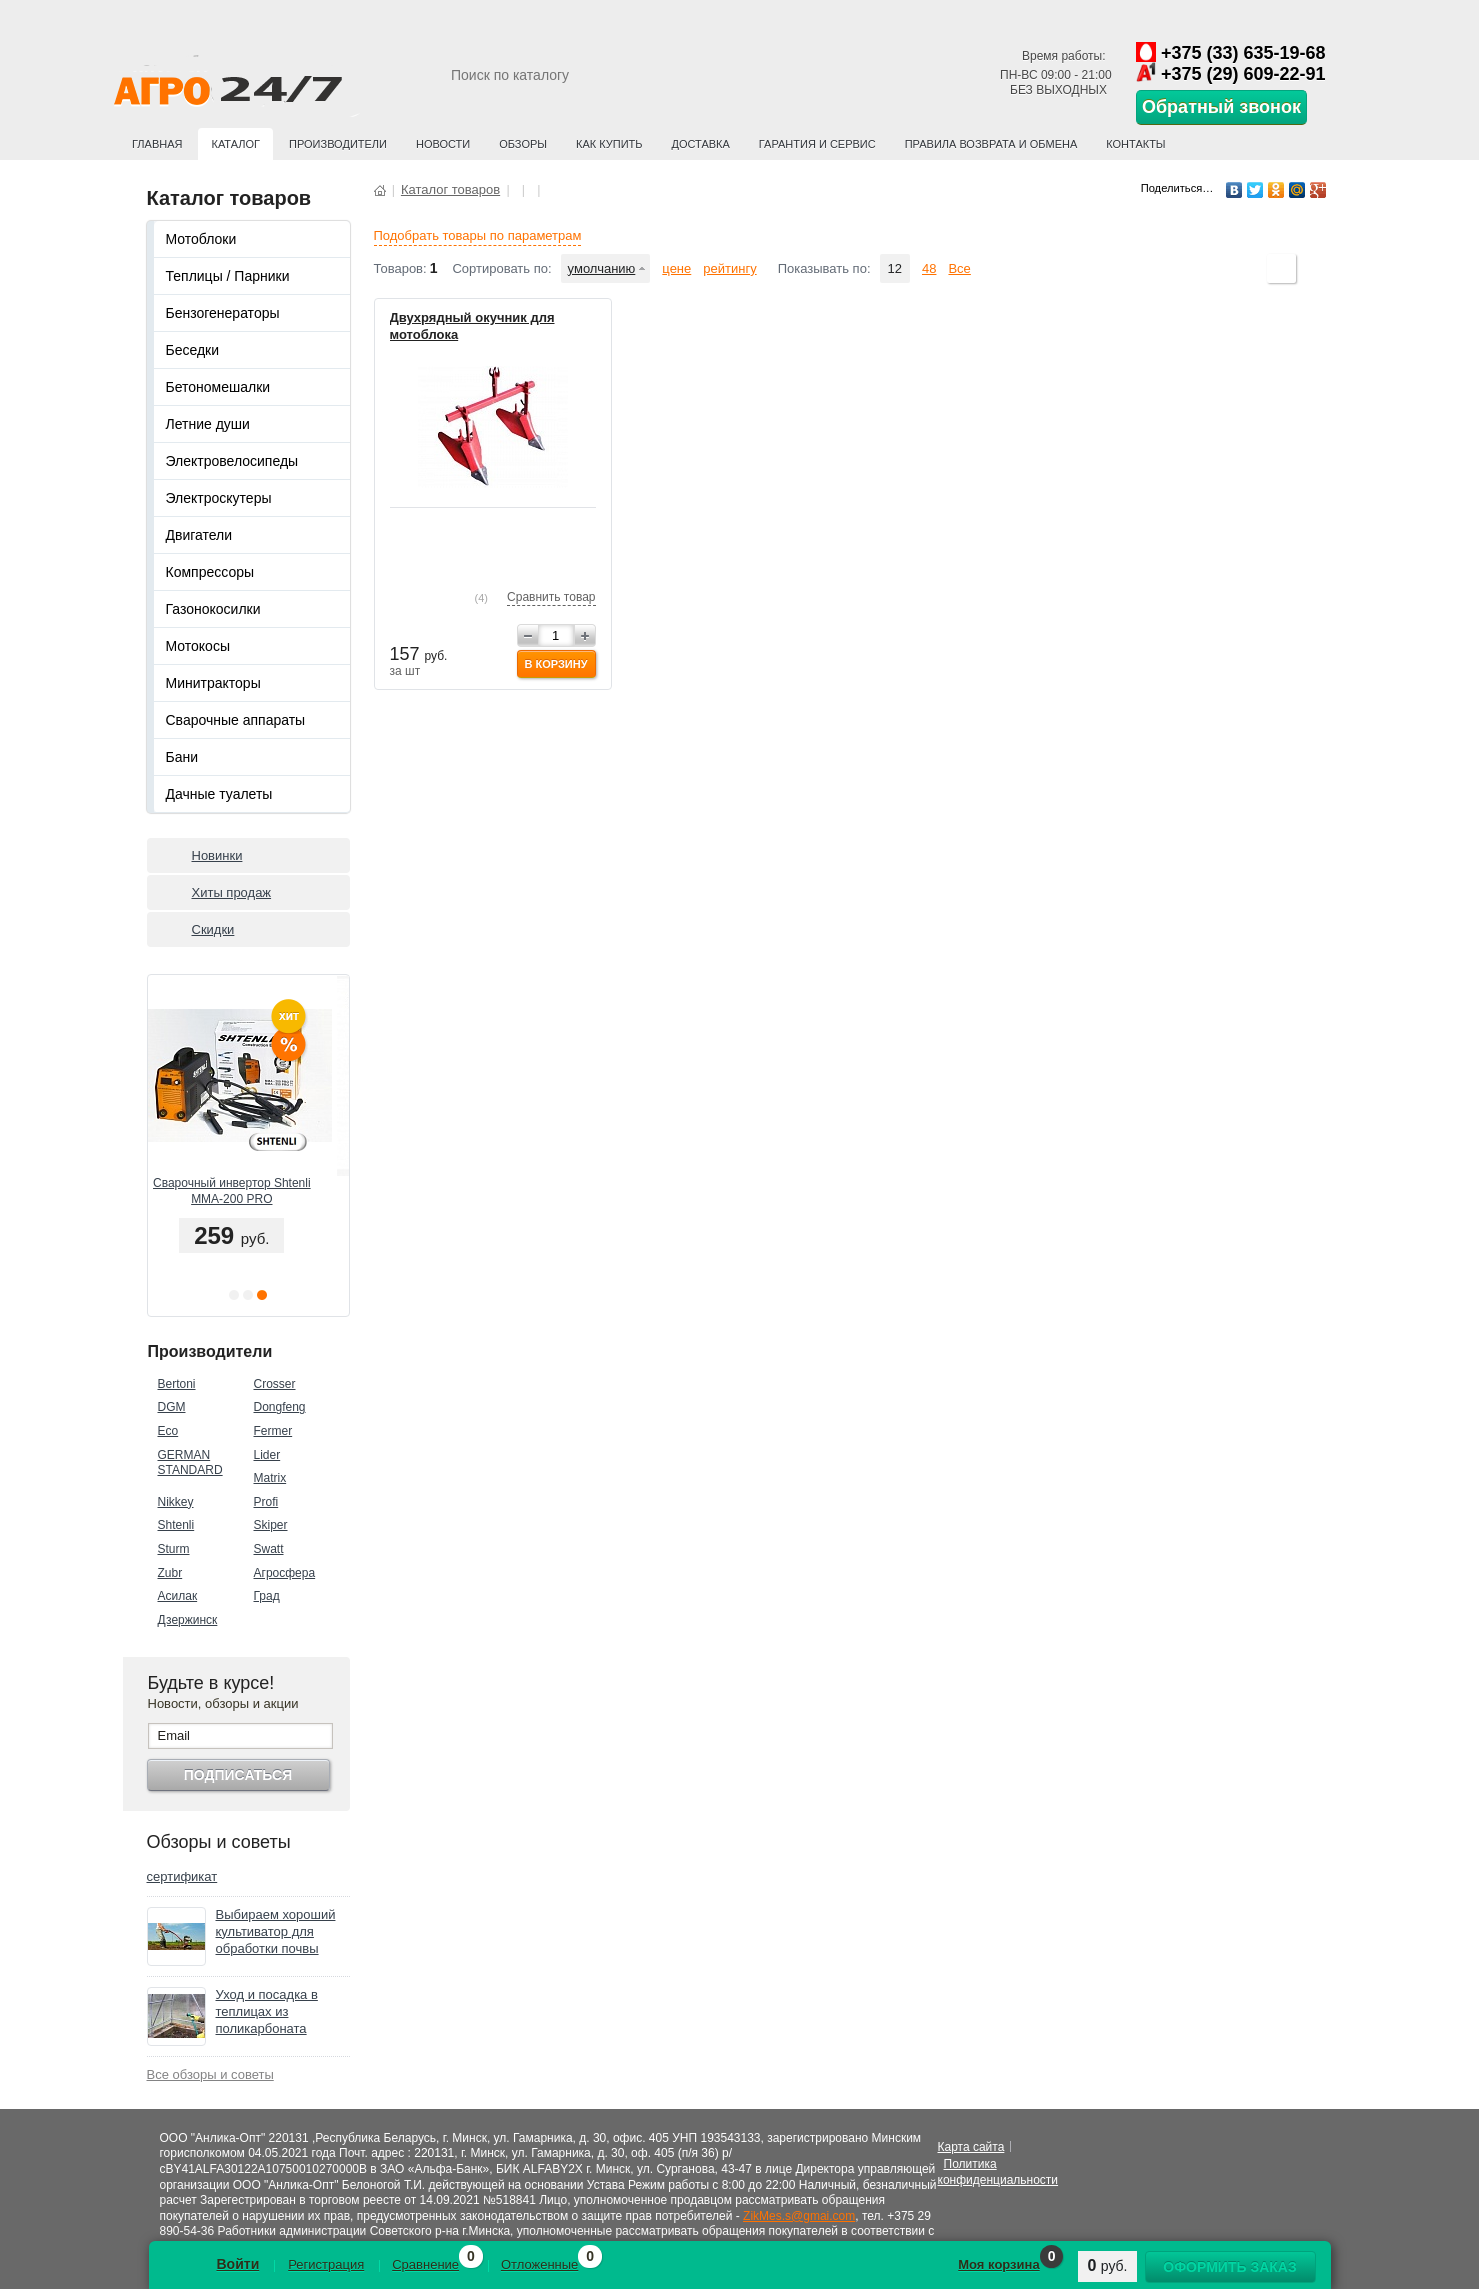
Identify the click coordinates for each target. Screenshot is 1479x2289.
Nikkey (176, 1502)
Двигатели (199, 535)
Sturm (174, 1549)
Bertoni (177, 1384)
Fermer (273, 1431)
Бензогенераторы (223, 313)
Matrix (270, 1478)
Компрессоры (210, 572)
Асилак (178, 1596)
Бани (182, 757)
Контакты (1135, 144)
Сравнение (425, 2264)
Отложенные (539, 2264)
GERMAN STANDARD (190, 1463)
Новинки (217, 855)
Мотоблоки (201, 239)
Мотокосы (198, 646)
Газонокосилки (213, 609)
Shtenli (176, 1525)
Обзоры (523, 144)
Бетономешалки (218, 387)
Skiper (271, 1525)
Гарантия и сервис (817, 144)
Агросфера (285, 1573)
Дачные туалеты (219, 794)
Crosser (275, 1384)
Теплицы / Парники (228, 276)
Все (959, 268)
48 (929, 268)
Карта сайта (971, 2147)
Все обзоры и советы (210, 2074)
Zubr (170, 1573)
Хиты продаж (232, 892)
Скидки (213, 929)
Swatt (269, 1549)
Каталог (235, 144)
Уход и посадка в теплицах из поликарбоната (267, 2011)
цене (676, 268)
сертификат (182, 1876)
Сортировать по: (501, 268)
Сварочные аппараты (236, 720)
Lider (267, 1455)
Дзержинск (188, 1620)
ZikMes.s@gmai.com (799, 2216)
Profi (266, 1502)
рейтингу (729, 268)
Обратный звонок (1221, 107)
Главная (157, 144)
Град (267, 1596)
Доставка (701, 144)
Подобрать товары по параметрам (478, 235)
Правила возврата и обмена (991, 144)
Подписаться (238, 1775)
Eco (168, 1431)
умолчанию (602, 268)
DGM (172, 1407)
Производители (338, 144)
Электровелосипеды (232, 461)
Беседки (193, 350)
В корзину (555, 664)
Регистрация (326, 2264)
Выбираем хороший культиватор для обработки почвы (276, 1931)
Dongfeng (280, 1407)
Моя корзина (998, 2264)
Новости (443, 144)
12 (895, 268)
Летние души (208, 424)
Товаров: (400, 268)
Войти (238, 2264)
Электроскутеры (219, 498)
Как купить (609, 144)
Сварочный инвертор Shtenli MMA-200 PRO (248, 1191)
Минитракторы (213, 683)
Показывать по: (824, 268)
